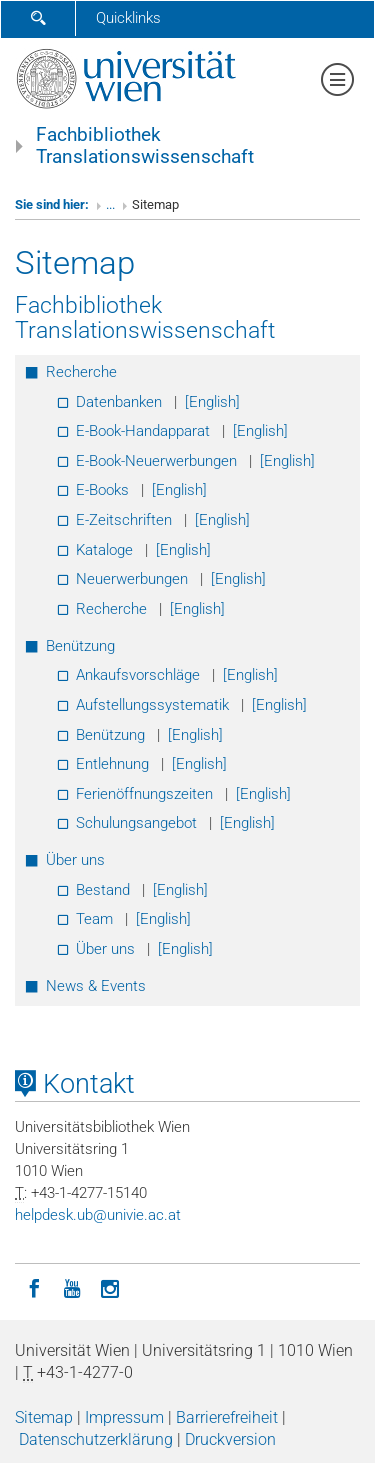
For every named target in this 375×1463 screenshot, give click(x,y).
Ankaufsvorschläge (138, 675)
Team (94, 919)
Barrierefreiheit (227, 1417)
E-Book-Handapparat (143, 431)
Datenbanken (119, 402)
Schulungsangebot (136, 823)
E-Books (102, 490)
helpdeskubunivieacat (98, 1215)
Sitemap (44, 1417)
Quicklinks (128, 18)
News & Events (96, 986)
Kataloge (104, 550)
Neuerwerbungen (132, 579)
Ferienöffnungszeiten (144, 794)
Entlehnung (112, 764)
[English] (212, 402)
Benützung (80, 646)
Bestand (103, 890)
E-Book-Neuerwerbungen (156, 461)
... (110, 204)
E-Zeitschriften (124, 520)
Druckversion (230, 1439)
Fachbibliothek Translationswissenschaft (145, 146)
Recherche (81, 372)
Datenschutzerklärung (96, 1439)
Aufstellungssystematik (152, 705)
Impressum (124, 1417)
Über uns (75, 860)
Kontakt (75, 1084)
